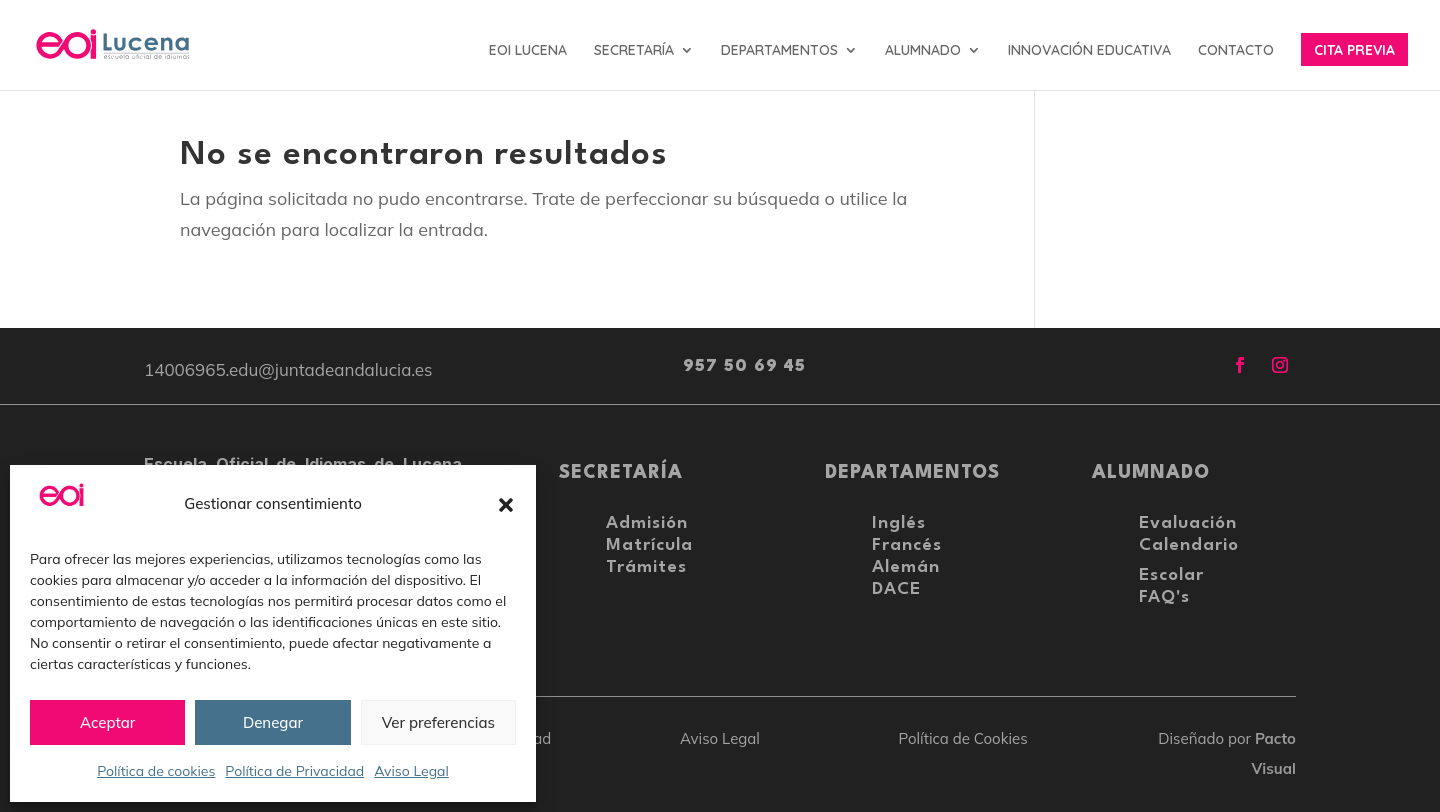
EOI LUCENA (528, 51)
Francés (907, 545)
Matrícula (649, 545)
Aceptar (107, 722)
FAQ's (1164, 597)
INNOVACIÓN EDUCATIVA (1089, 51)
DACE (896, 589)
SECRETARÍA (634, 51)
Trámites (646, 567)
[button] (506, 505)
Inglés (899, 523)
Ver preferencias (438, 722)
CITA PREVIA (1354, 51)
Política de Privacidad (294, 771)
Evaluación (1188, 523)
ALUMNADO (923, 51)
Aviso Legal (411, 771)
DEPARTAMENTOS (779, 51)
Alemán (906, 567)
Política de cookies (156, 771)
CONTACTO (1236, 51)
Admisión (647, 523)
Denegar (273, 722)
